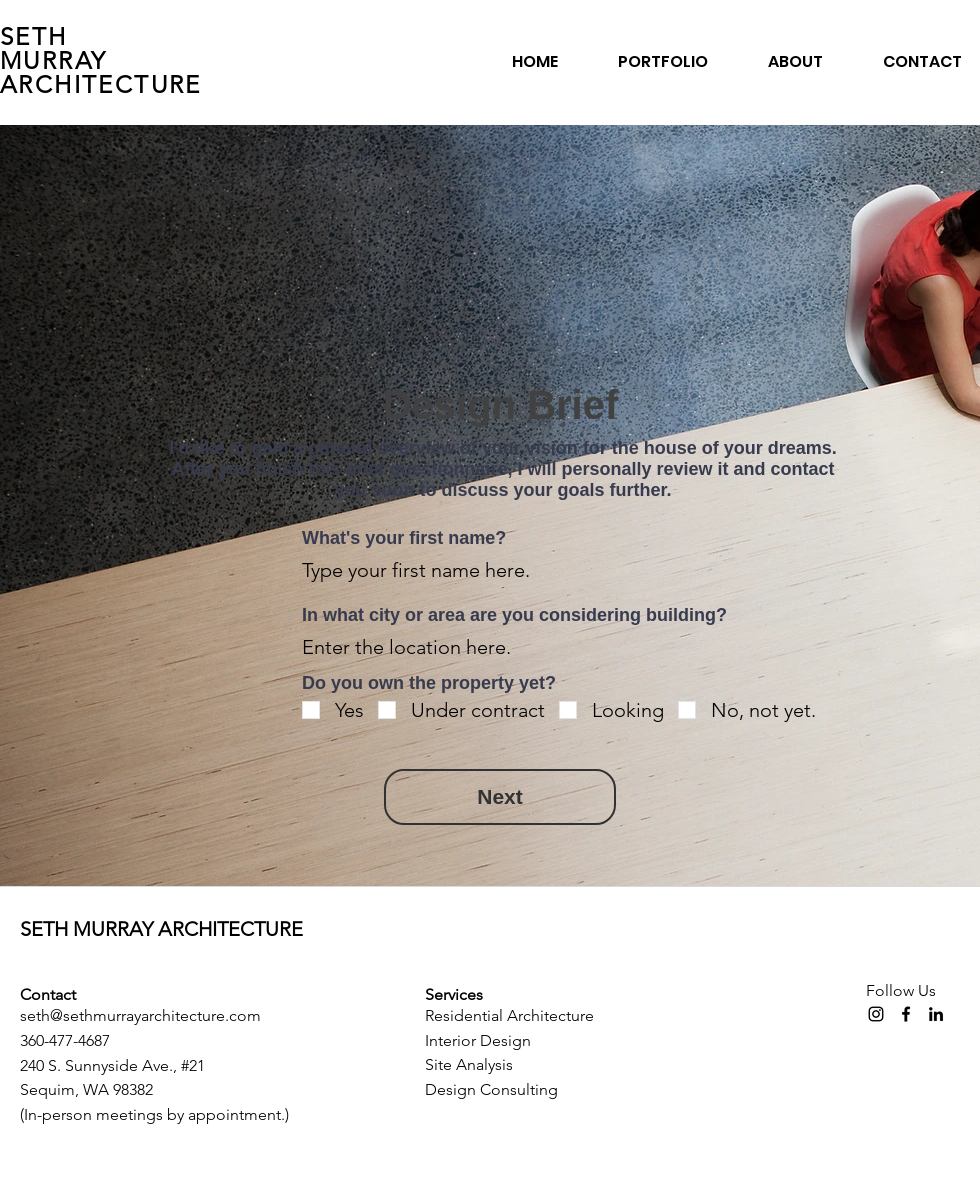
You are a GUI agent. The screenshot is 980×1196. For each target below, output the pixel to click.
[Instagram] (876, 1014)
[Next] (500, 797)
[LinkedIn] (936, 1014)
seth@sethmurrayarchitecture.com (140, 1015)
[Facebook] (906, 1014)
